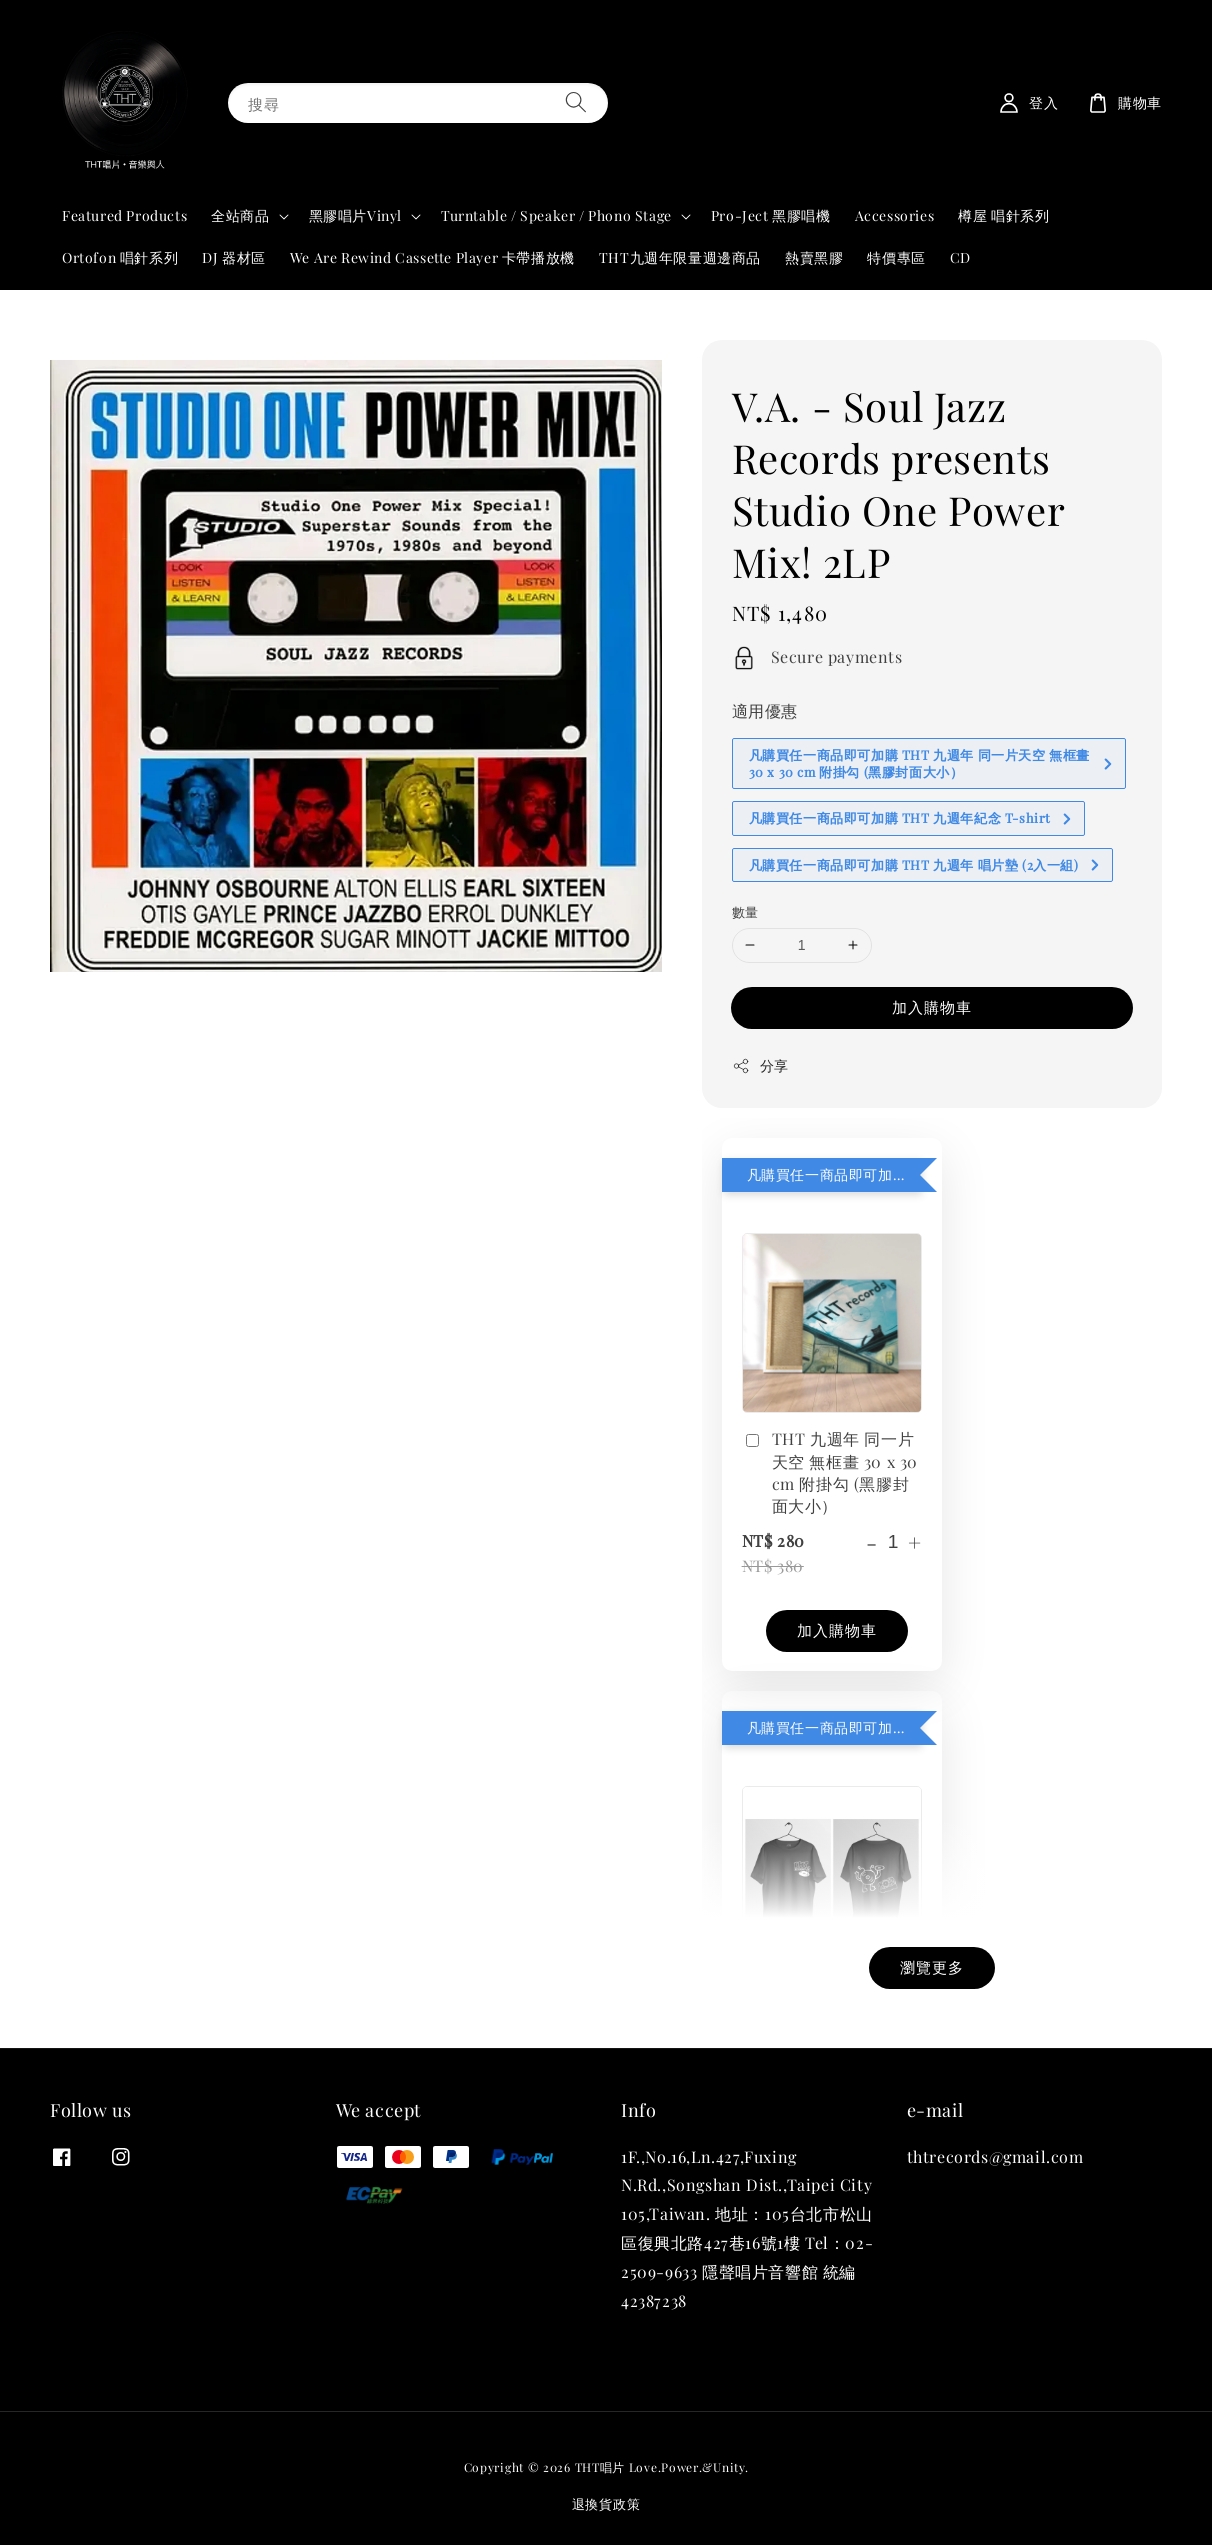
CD (960, 257)
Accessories (895, 215)
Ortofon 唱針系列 (120, 257)
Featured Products (124, 215)
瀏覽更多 (932, 1967)
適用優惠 (765, 710)
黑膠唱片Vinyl (355, 216)
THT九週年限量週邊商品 (680, 257)
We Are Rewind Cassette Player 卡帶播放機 (432, 257)
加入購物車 (932, 1007)
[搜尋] (576, 102)
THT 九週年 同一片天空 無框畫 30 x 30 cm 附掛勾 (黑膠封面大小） (830, 1472)
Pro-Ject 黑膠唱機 (771, 215)
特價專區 (896, 257)
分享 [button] (760, 1065)
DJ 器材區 (234, 257)
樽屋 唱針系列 (1003, 215)
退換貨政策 (606, 2503)
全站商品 (240, 216)
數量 (745, 911)
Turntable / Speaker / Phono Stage (556, 216)
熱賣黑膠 (814, 257)
